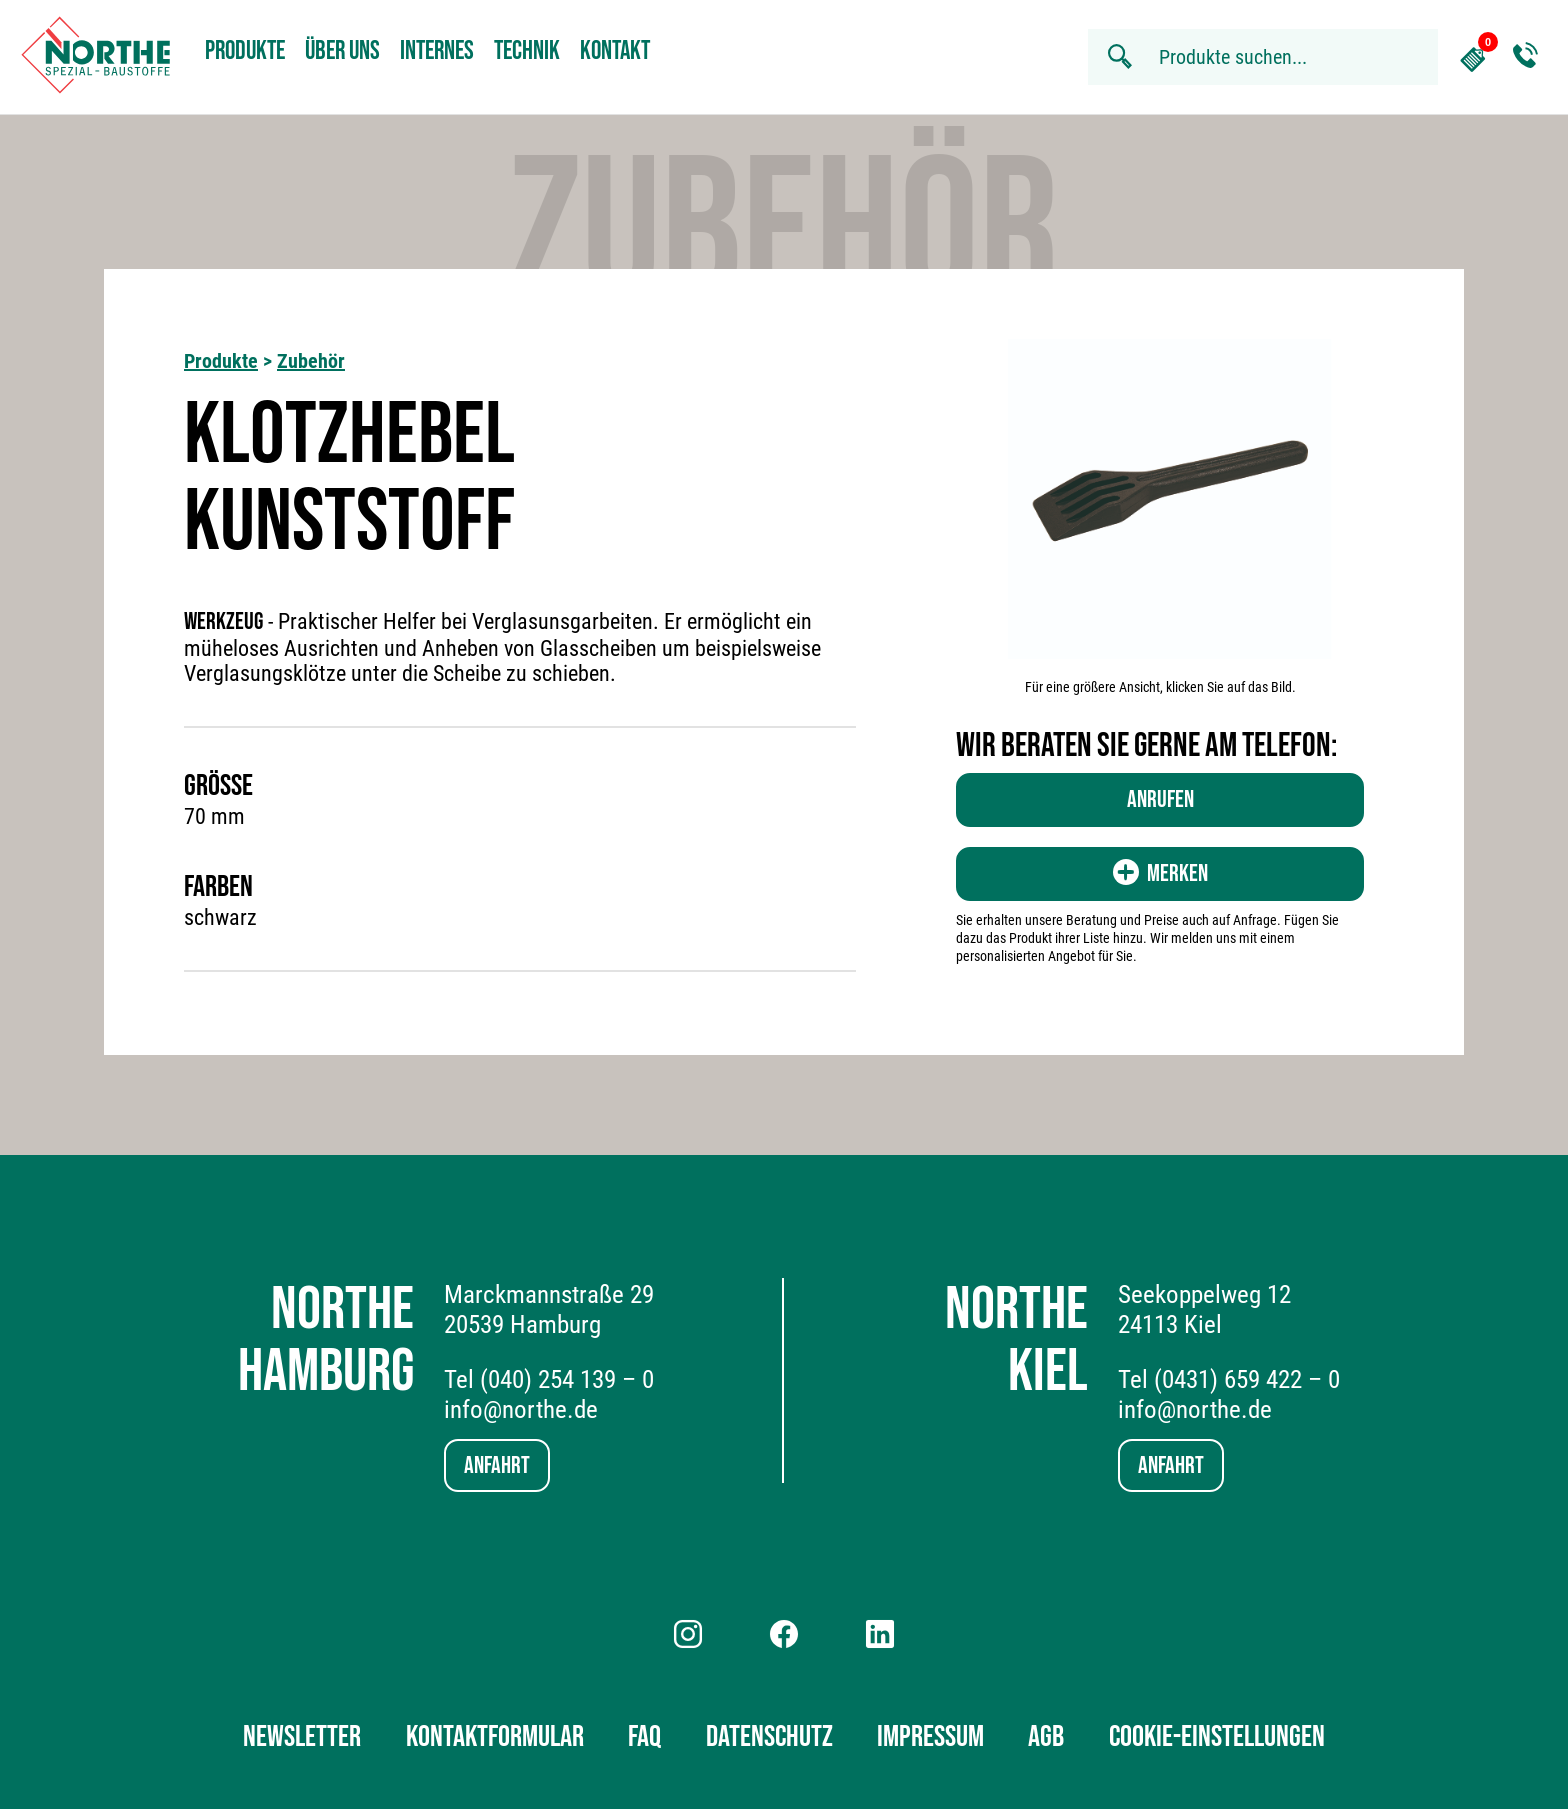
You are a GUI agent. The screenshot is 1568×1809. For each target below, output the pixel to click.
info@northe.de (521, 1409)
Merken (1160, 873)
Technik (527, 51)
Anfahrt (497, 1465)
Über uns (342, 51)
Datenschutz (769, 1737)
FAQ (644, 1737)
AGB (1046, 1737)
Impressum (930, 1737)
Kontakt (615, 51)
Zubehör (311, 361)
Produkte (245, 51)
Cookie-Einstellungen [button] (1217, 1737)
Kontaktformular (495, 1737)
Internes (437, 51)
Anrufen (1160, 799)
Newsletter (302, 1737)
